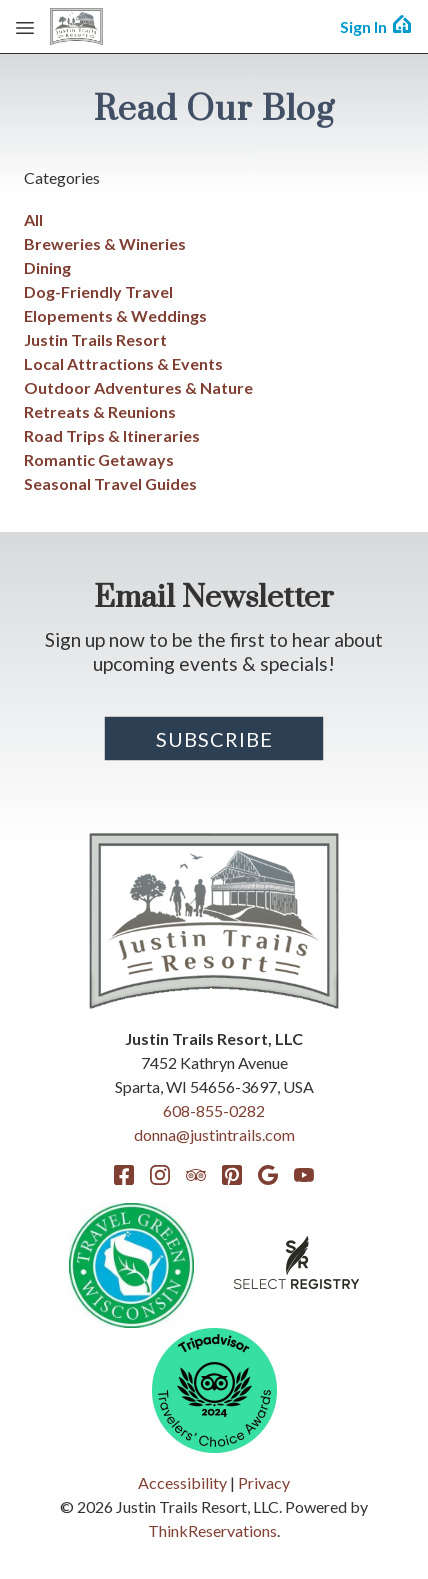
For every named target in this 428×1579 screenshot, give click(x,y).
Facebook (124, 1175)
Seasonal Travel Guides (110, 483)
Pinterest (232, 1175)
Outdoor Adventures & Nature (138, 387)
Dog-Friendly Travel (98, 291)
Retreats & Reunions (100, 411)
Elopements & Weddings (115, 315)
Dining (47, 267)
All (33, 219)
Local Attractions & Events (123, 363)
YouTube (304, 1175)
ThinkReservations (212, 1530)
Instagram (160, 1175)
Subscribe (214, 739)
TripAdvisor (196, 1175)
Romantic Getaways (99, 459)
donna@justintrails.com (214, 1134)
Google (268, 1175)
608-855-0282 (214, 1110)
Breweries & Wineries (105, 243)
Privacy (264, 1482)
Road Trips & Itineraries (112, 435)
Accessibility (182, 1482)
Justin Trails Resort (95, 339)
